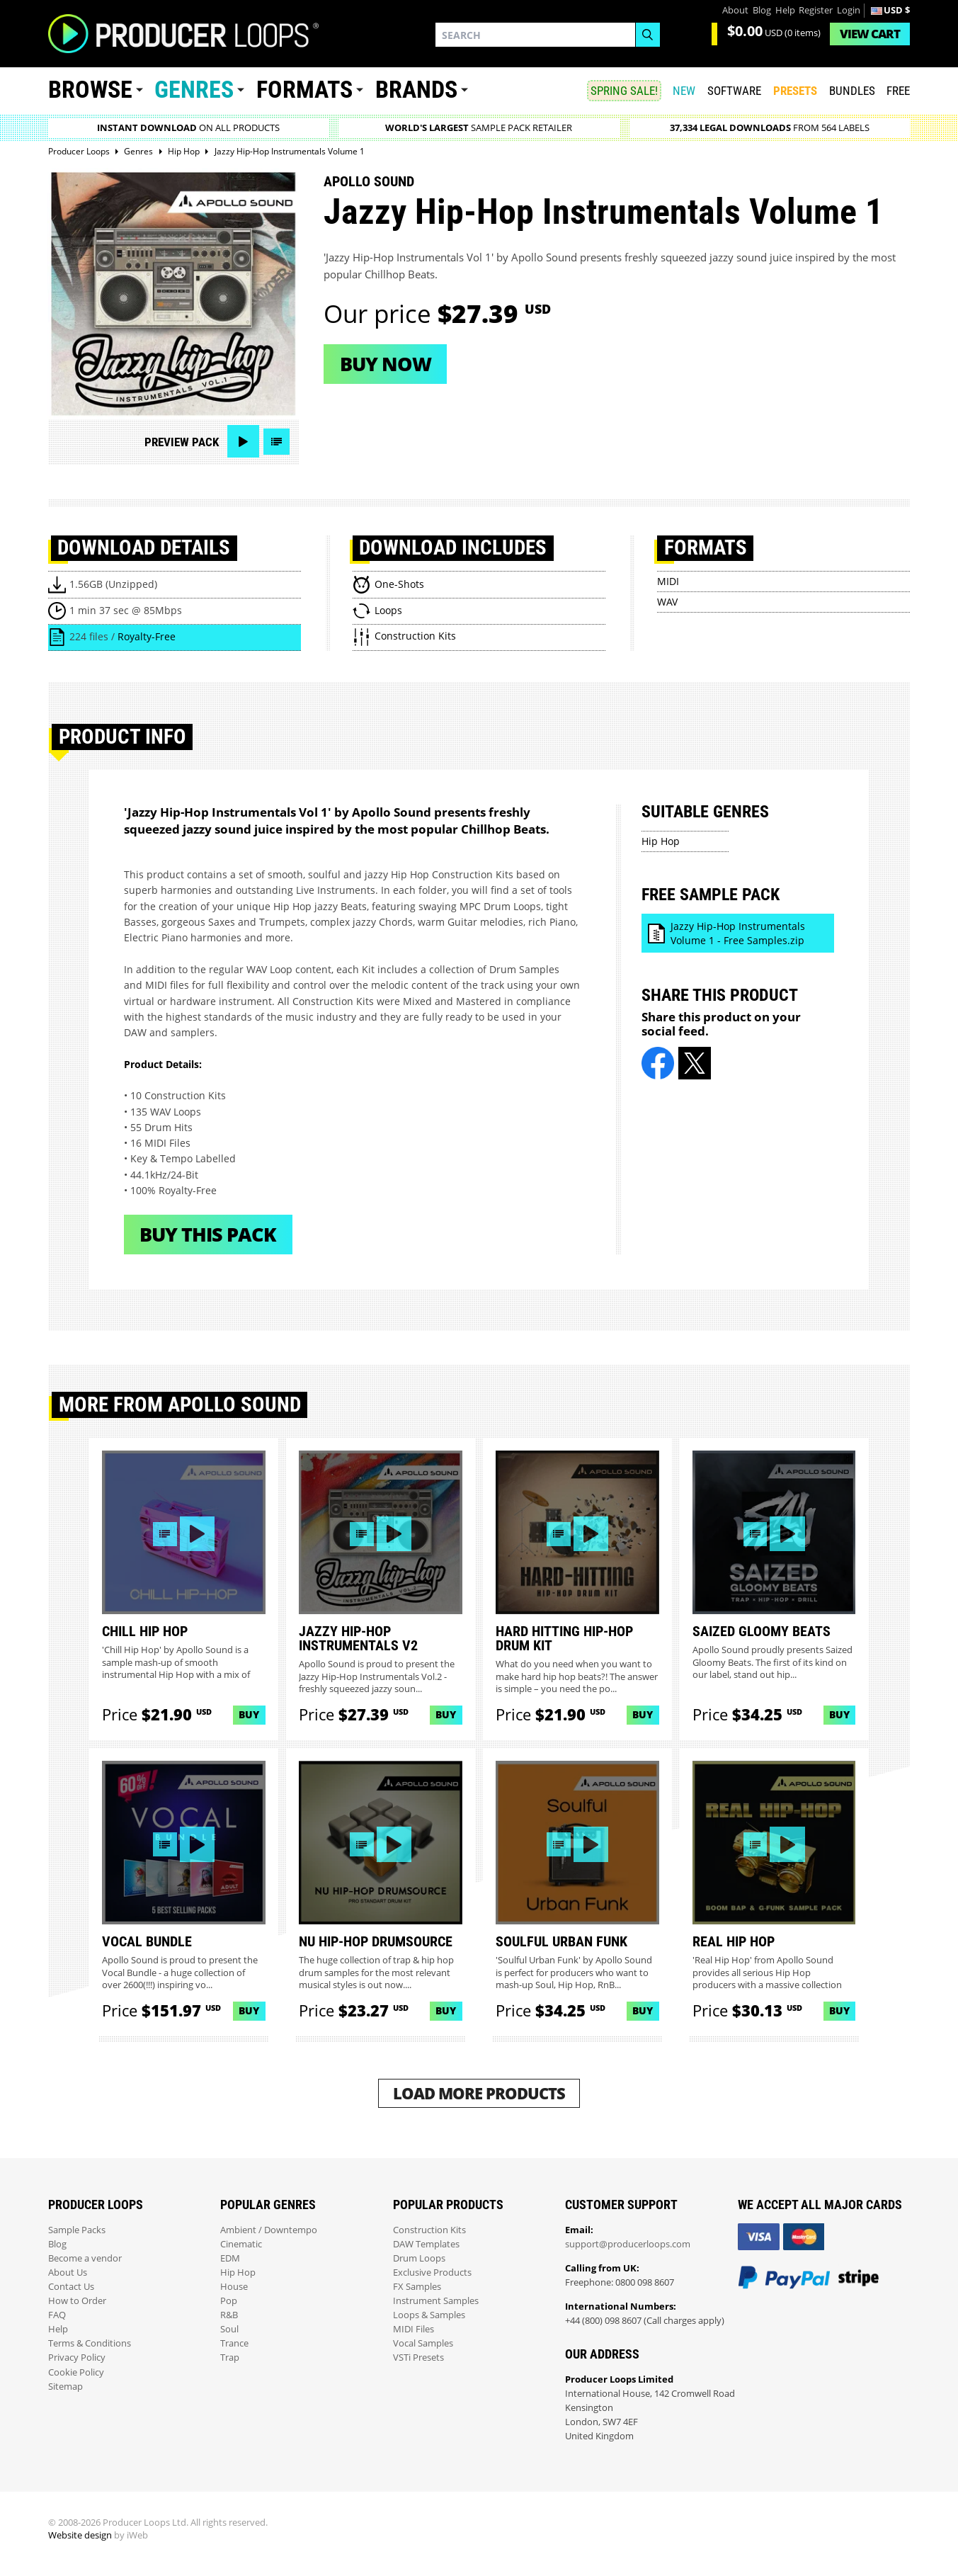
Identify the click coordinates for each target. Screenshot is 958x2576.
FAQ (57, 2315)
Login (848, 10)
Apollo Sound (369, 181)
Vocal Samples (423, 2343)
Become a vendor (85, 2258)
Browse (90, 89)
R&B (229, 2315)
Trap (229, 2357)
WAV (667, 601)
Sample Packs (77, 2230)
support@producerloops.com (627, 2244)
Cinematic (241, 2244)
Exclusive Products (432, 2272)
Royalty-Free (147, 636)
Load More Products (479, 2093)
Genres (194, 89)
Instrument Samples (436, 2301)
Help (785, 10)
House (234, 2287)
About (735, 10)
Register (816, 10)
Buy (249, 1714)
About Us (67, 2272)
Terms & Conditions (89, 2343)
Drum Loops (419, 2258)
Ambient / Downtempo (268, 2230)
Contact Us (71, 2287)
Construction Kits (429, 2230)
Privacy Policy (77, 2357)
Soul (229, 2329)
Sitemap (65, 2387)
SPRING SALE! (624, 91)
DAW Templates (426, 2244)
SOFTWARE (734, 91)
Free (898, 91)
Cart (870, 33)
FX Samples (417, 2287)
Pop (228, 2301)
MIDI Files (413, 2329)
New (684, 91)
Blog (762, 10)
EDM (230, 2258)
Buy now (385, 364)
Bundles (852, 91)
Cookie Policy (76, 2372)
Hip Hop (660, 841)
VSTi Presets (418, 2357)
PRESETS (795, 91)
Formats (304, 89)
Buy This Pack (207, 1234)
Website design (80, 2535)
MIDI (668, 581)
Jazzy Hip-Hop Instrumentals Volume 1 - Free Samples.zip (738, 933)
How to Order (77, 2301)
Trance (234, 2343)
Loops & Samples (429, 2315)
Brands (416, 89)
